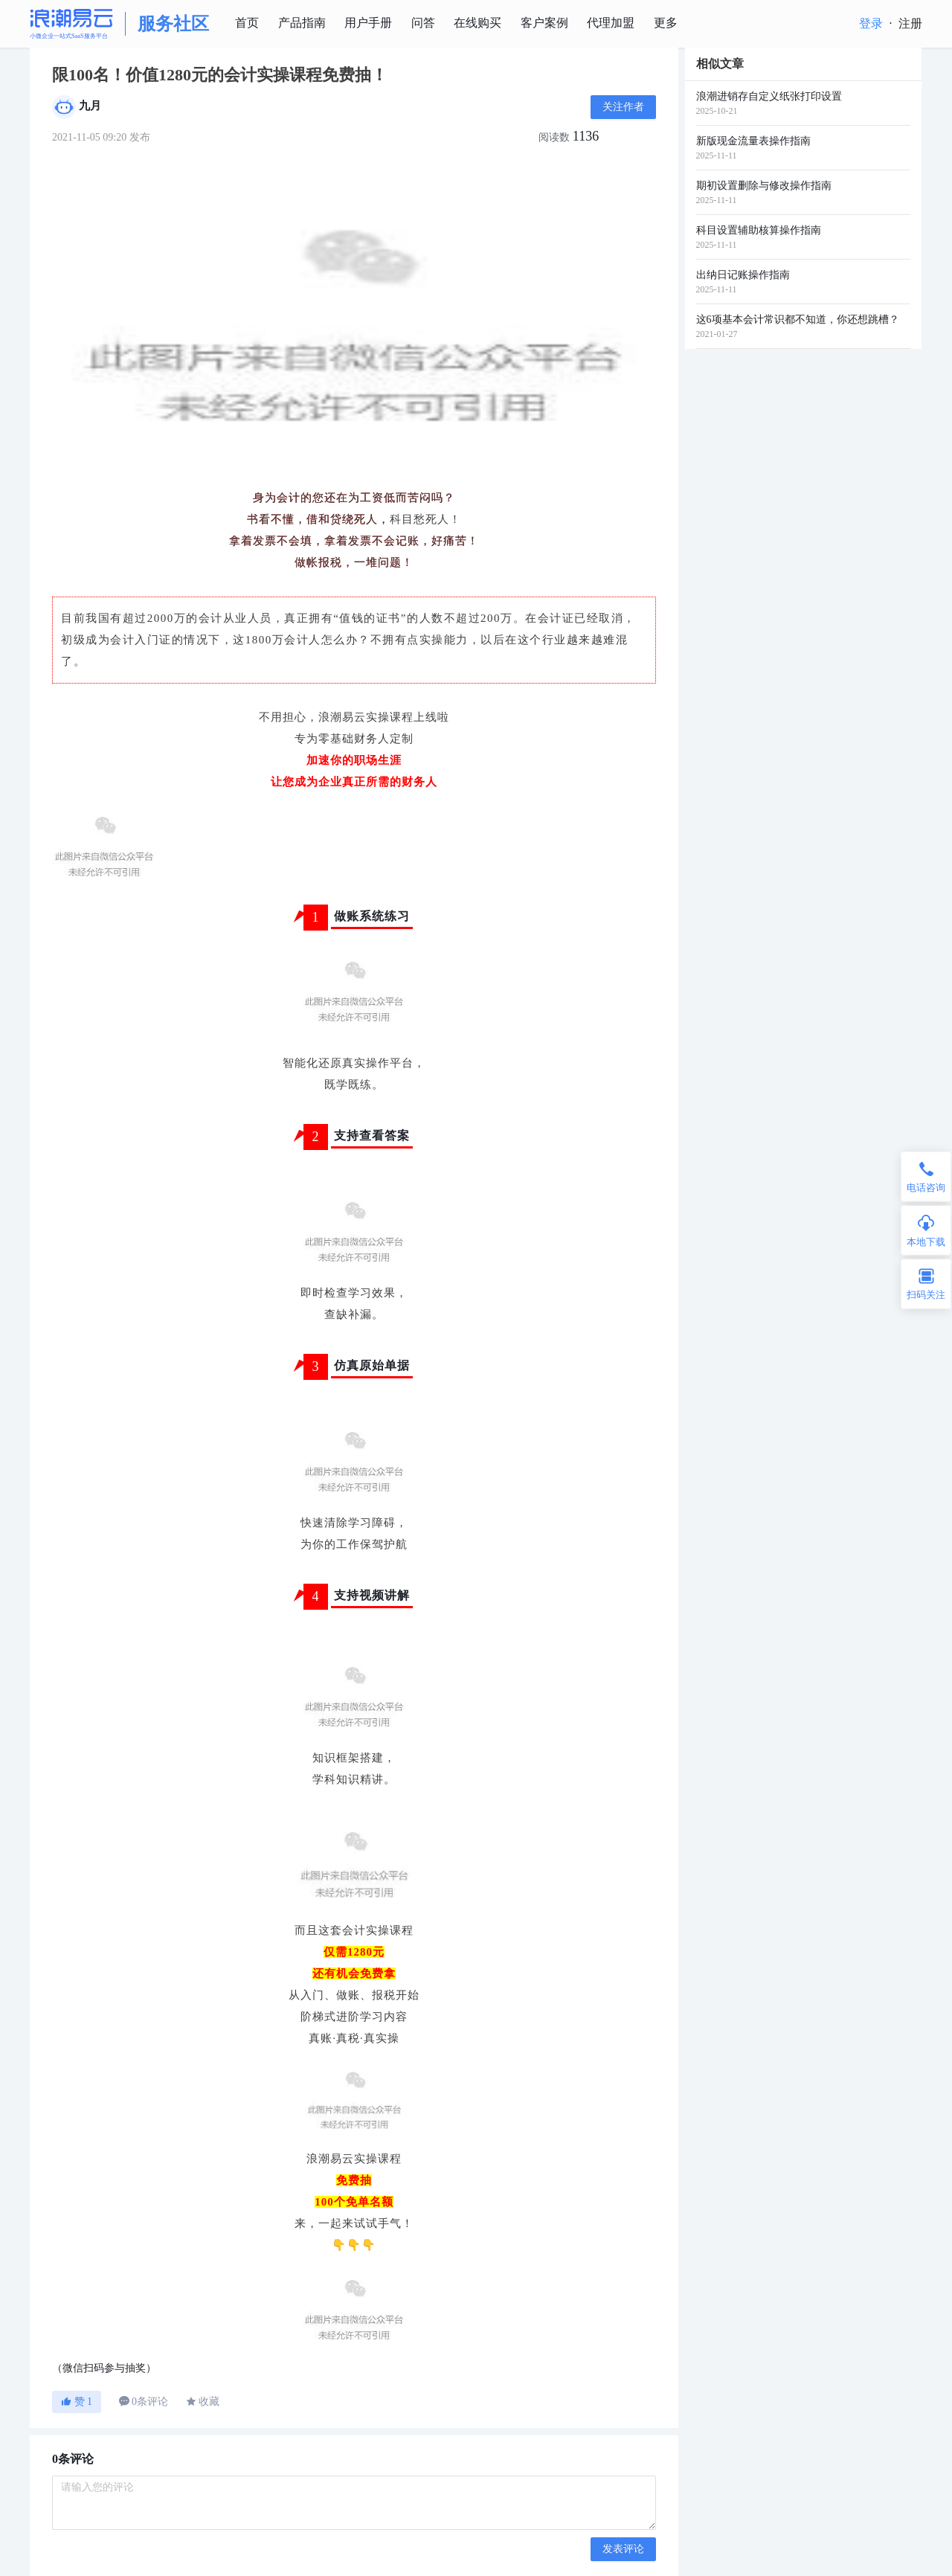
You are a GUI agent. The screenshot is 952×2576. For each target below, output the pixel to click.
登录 (871, 23)
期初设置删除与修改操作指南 (764, 185)
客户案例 (544, 22)
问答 (423, 22)
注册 (910, 23)
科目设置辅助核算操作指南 (758, 230)
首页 (247, 22)
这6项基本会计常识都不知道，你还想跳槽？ (797, 319)
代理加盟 (610, 22)
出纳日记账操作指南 (743, 274)
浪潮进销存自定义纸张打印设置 (769, 96)
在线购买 (477, 22)
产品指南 (302, 22)
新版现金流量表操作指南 (753, 141)
